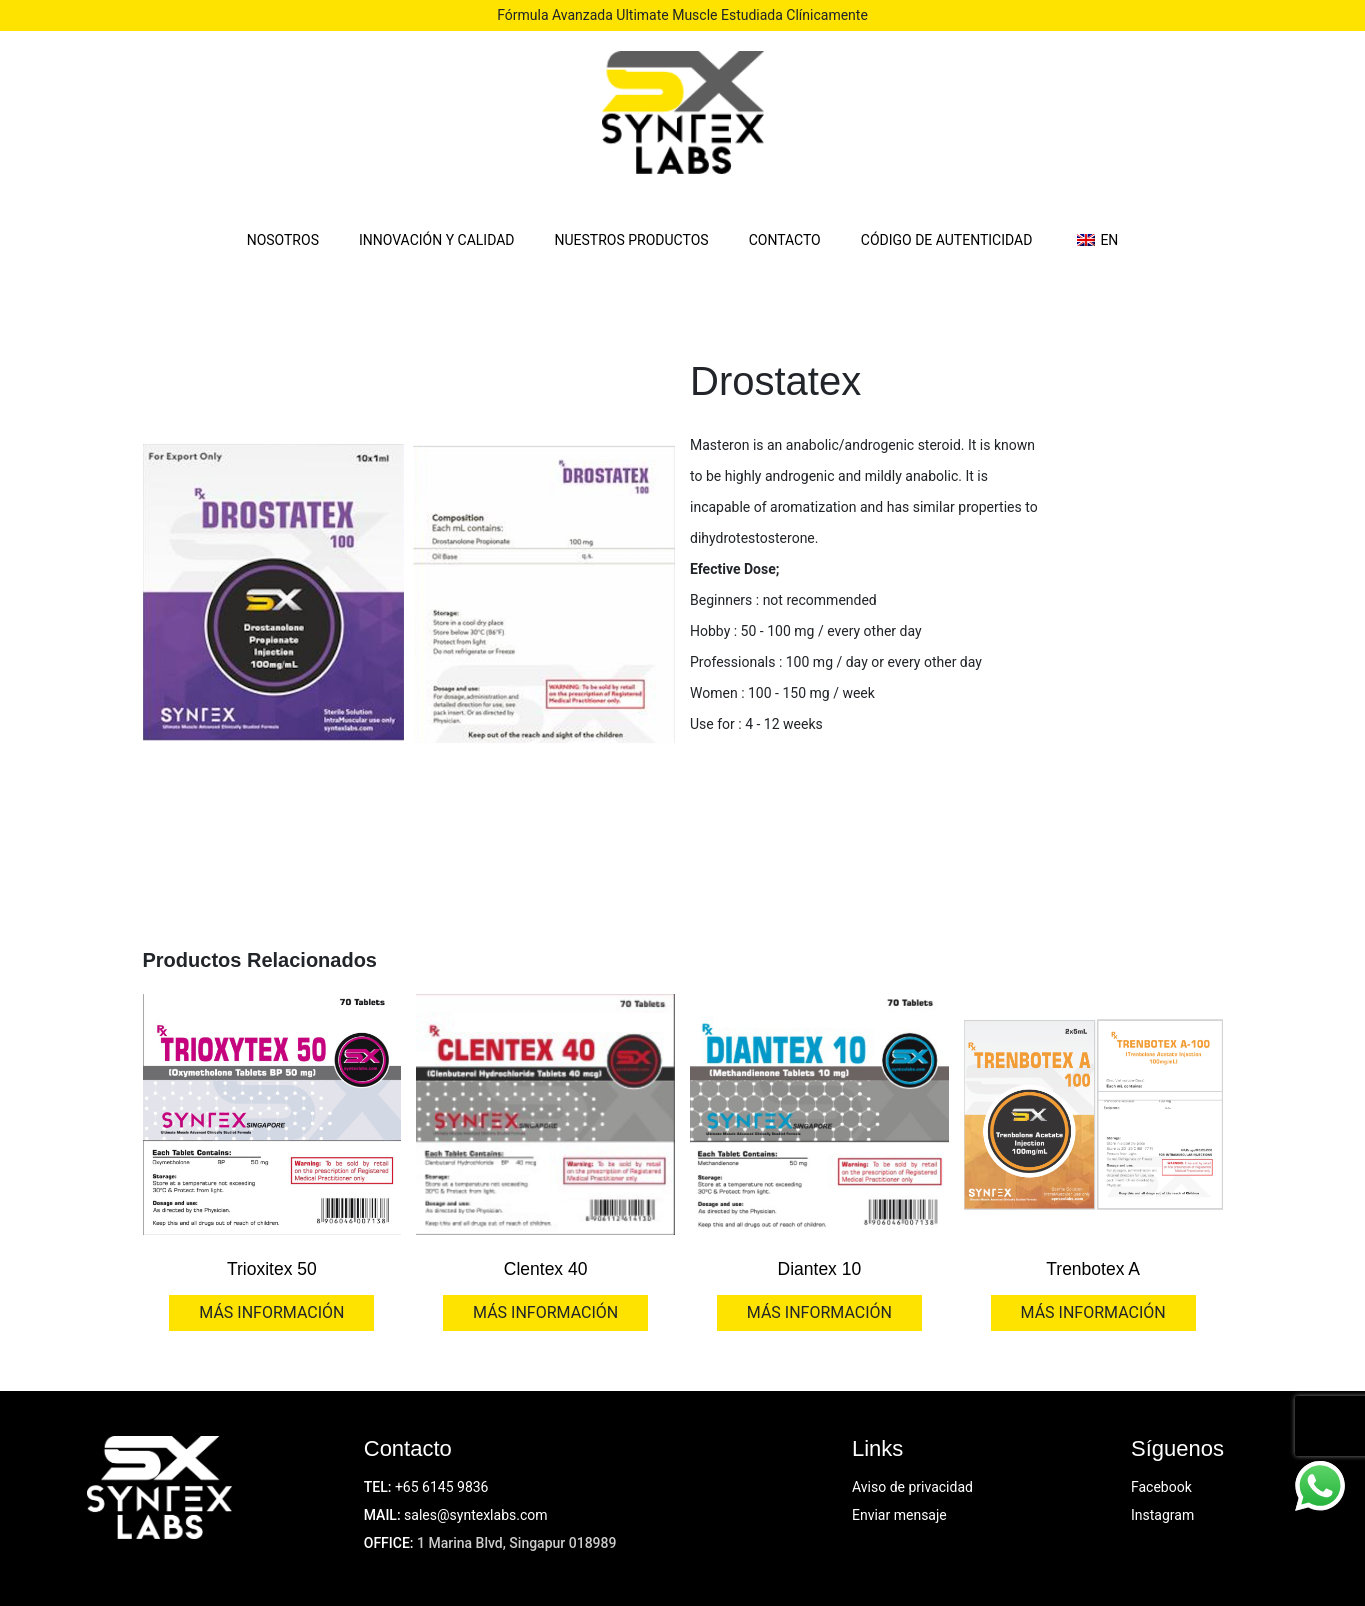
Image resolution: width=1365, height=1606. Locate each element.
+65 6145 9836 (442, 1487)
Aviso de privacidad (912, 1487)
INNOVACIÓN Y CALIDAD (437, 240)
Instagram (1162, 1515)
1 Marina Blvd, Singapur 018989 (516, 1543)
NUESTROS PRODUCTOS (632, 240)
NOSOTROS (283, 240)
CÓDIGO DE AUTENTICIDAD (947, 240)
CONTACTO (785, 240)
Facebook (1161, 1487)
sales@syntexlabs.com (475, 1515)
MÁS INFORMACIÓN (271, 1312)
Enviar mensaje (899, 1515)
